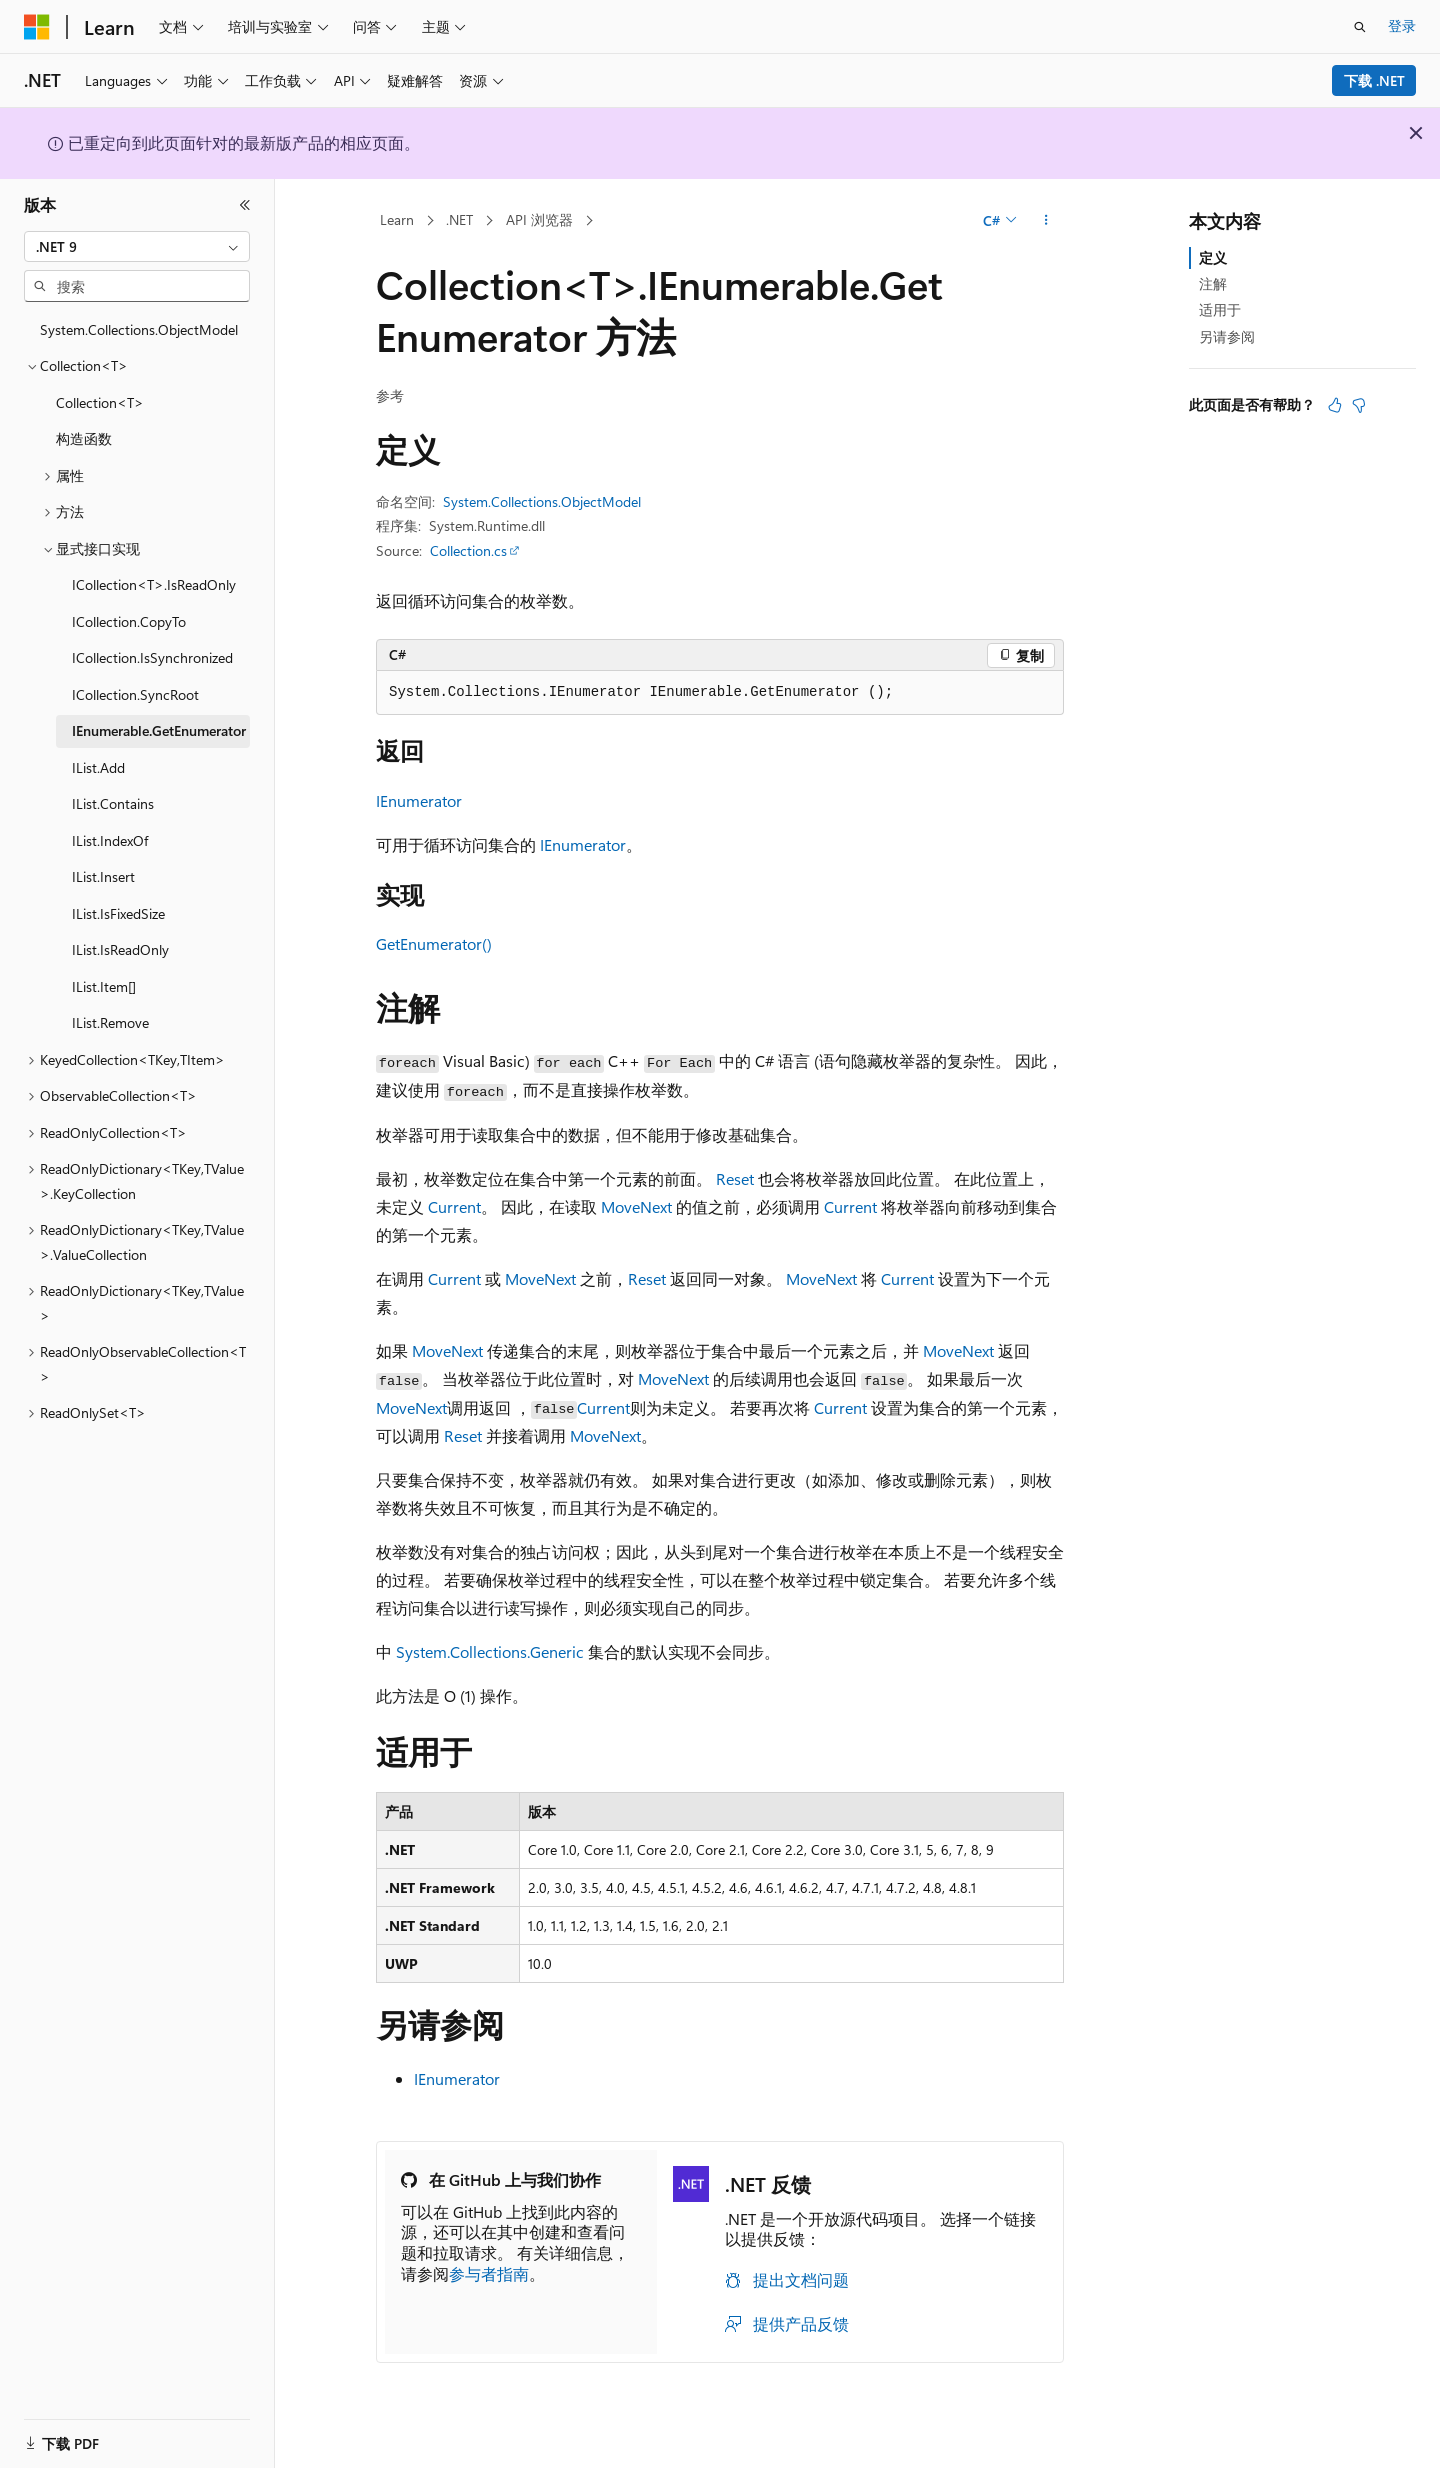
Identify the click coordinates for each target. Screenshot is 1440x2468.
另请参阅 (1227, 336)
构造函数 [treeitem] (84, 438)
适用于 (1220, 309)
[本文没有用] (1359, 405)
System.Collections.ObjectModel (542, 501)
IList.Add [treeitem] (98, 767)
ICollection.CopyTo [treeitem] (129, 621)
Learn (397, 219)
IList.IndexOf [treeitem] (110, 840)
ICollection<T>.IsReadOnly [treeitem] (154, 584)
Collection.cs (468, 550)
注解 (1213, 283)
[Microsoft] (37, 27)
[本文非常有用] (1335, 405)
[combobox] (137, 247)
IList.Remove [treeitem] (110, 1022)
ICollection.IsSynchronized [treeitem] (152, 657)
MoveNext (636, 1206)
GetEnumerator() (434, 943)
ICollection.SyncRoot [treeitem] (135, 694)
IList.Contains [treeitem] (113, 803)
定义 (1213, 257)
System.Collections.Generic (490, 1651)
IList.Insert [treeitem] (103, 876)
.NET (459, 219)
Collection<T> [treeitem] (100, 402)
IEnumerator (419, 800)
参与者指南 (489, 2273)
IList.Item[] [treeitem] (104, 986)
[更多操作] (1046, 221)
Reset (735, 1178)
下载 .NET (1374, 80)
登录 (1402, 25)
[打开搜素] (1360, 27)
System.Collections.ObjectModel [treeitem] (139, 329)
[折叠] (245, 205)
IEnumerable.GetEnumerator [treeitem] (159, 730)
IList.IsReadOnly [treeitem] (120, 949)
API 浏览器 (539, 219)
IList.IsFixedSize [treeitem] (118, 913)
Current (454, 1206)
